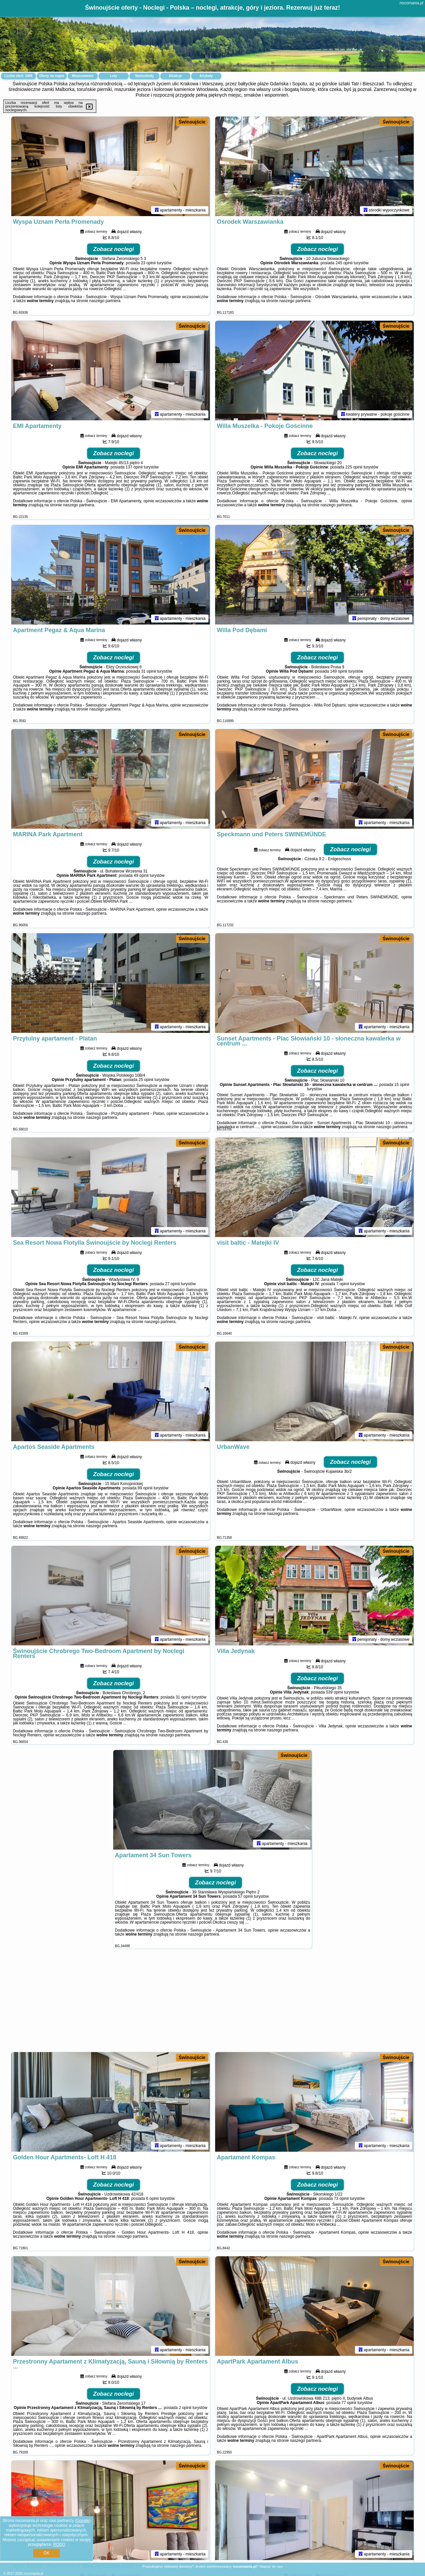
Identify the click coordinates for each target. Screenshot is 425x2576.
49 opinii (141, 875)
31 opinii (148, 671)
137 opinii (134, 467)
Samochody (144, 76)
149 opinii (338, 671)
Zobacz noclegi (113, 249)
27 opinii (172, 1284)
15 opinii (401, 1084)
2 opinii (185, 2407)
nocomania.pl (411, 3)
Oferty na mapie (51, 76)
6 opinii (152, 2198)
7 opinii (342, 1284)
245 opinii (344, 263)
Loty (113, 76)
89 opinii (144, 1488)
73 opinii (341, 2198)
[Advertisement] (212, 2003)
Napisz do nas (271, 2566)
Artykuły (206, 76)
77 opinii (348, 2402)
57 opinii (245, 1896)
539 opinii (334, 1692)
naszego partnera (104, 300)
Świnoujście (192, 122)
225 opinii (353, 467)
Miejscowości (82, 76)
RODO (59, 2544)
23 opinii (148, 263)
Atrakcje (175, 76)
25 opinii (145, 1079)
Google (82, 2520)
